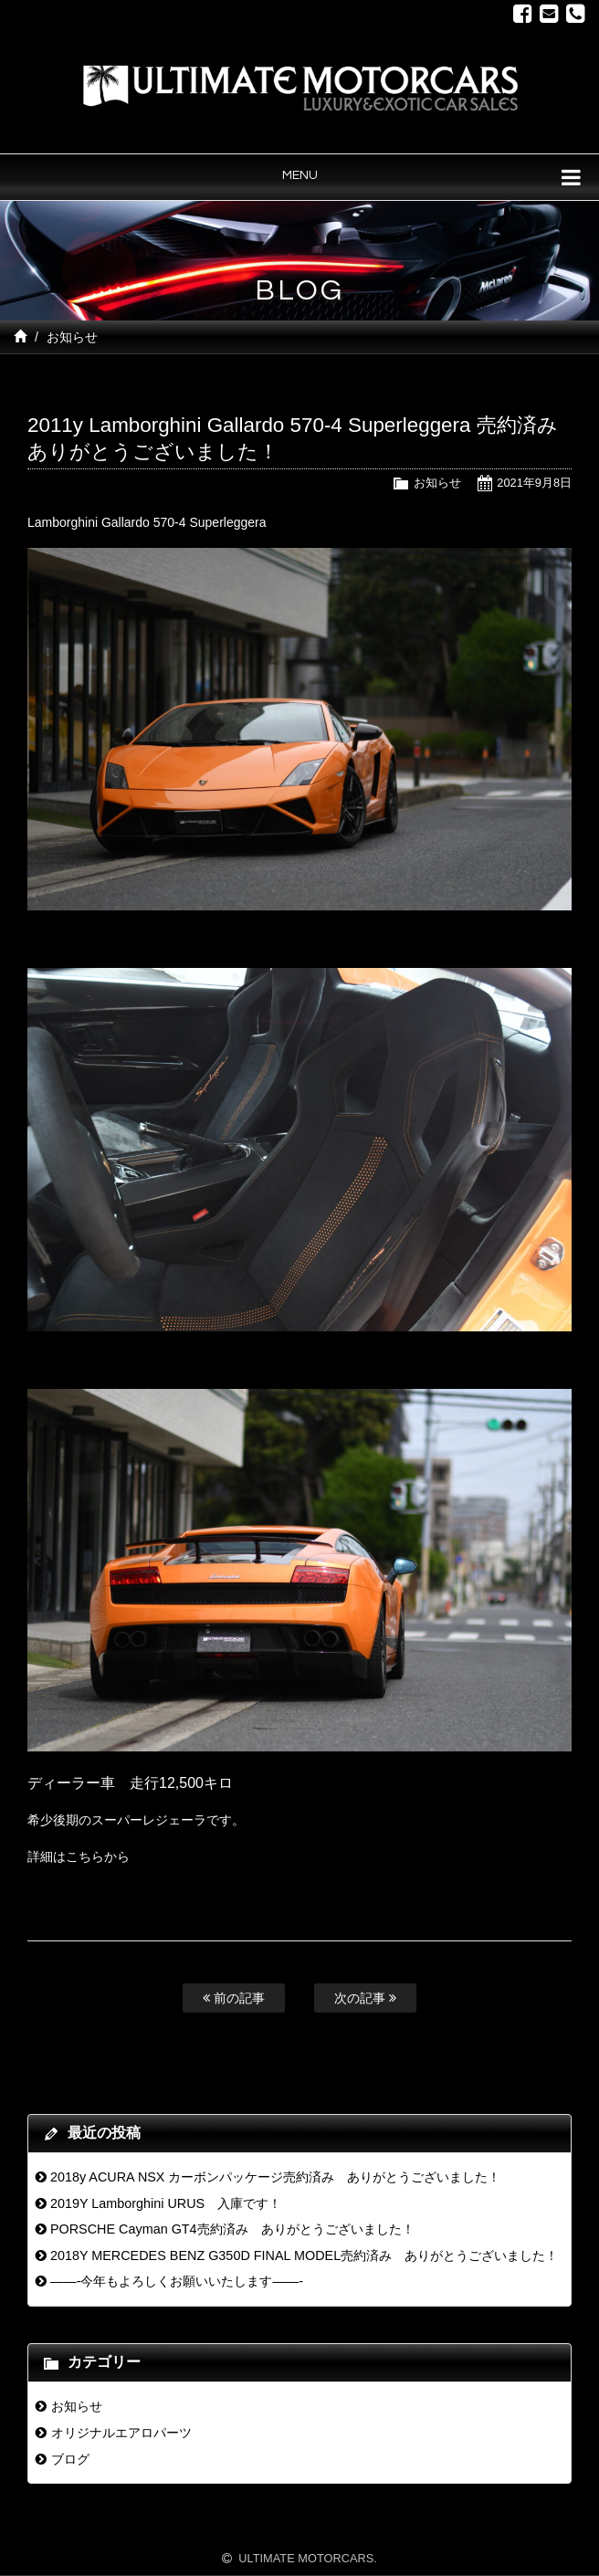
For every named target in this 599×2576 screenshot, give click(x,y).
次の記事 (365, 1998)
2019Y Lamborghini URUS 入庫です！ (165, 2203)
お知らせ (72, 337)
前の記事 (234, 1998)
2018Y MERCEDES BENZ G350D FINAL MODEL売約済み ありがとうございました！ (304, 2255)
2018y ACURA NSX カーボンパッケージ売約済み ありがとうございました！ (275, 2177)
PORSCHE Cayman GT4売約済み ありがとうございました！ (232, 2229)
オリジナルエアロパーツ (121, 2432)
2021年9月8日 (534, 482)
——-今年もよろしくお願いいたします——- (176, 2281)
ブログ (70, 2459)
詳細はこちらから (78, 1856)
